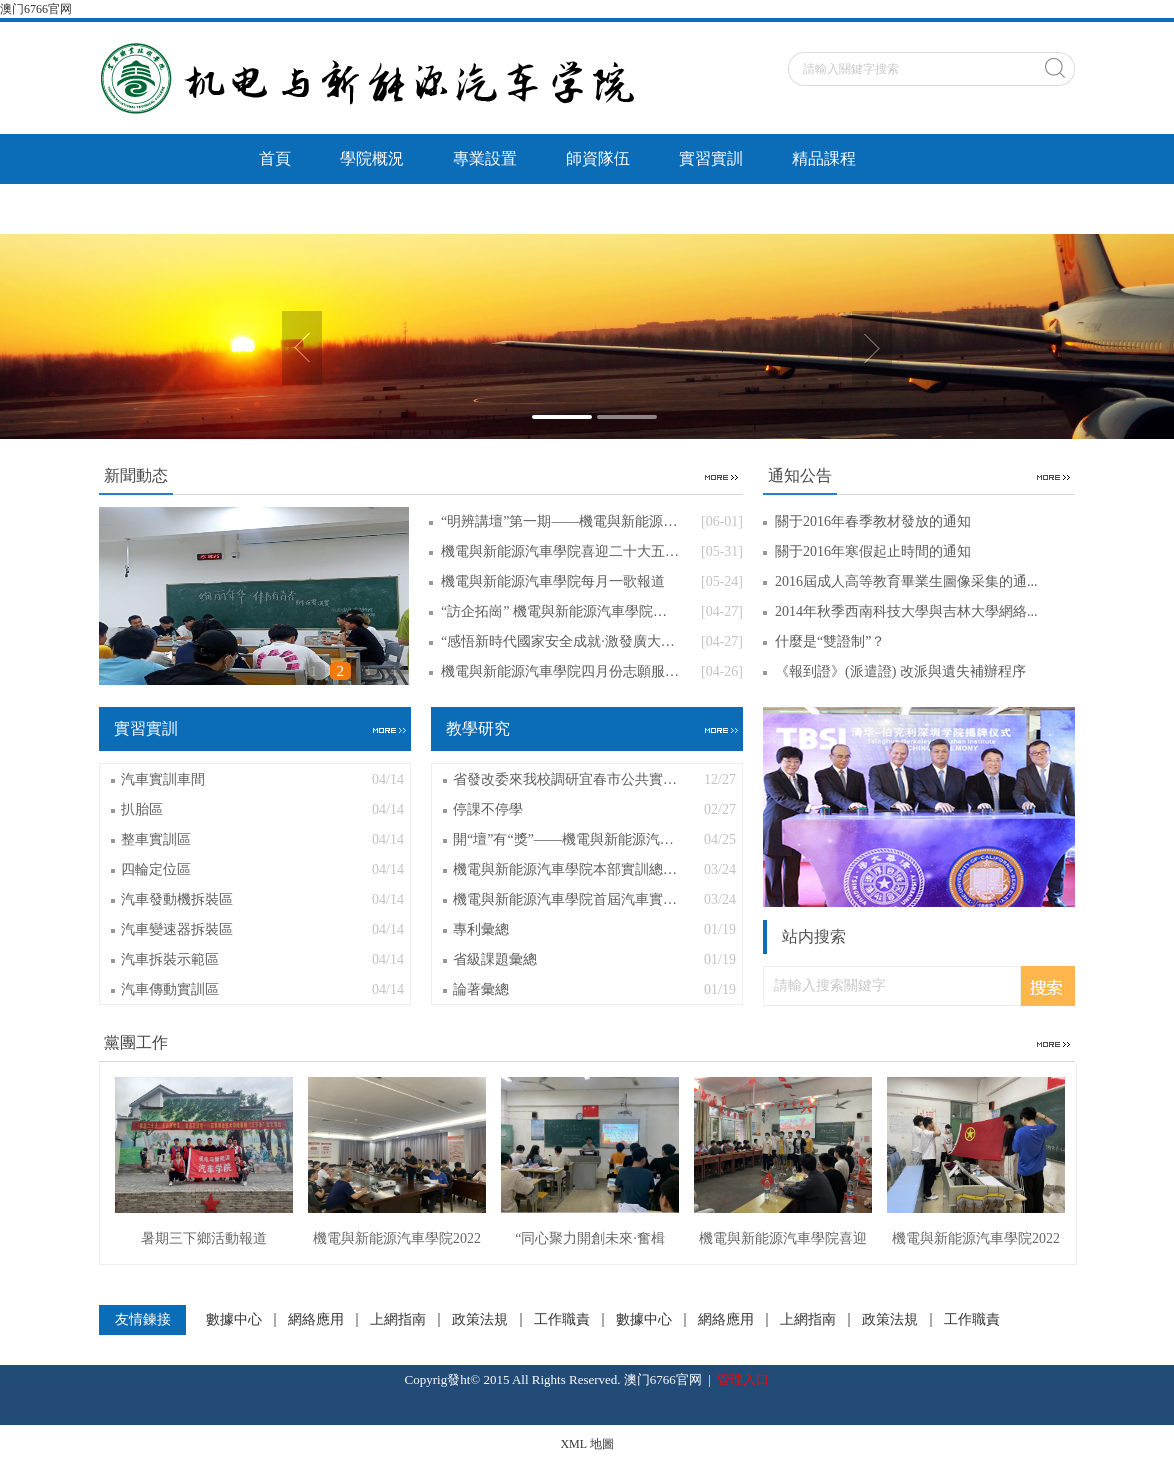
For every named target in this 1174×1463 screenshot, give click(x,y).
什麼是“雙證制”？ (830, 641)
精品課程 (824, 158)
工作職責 (562, 1320)
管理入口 (743, 1379)
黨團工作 (517, 208)
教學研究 (291, 208)
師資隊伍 (598, 158)
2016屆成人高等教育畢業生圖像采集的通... (906, 581)
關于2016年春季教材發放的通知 (873, 521)
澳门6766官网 (36, 9)
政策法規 (480, 1320)
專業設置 (485, 158)
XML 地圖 (586, 1444)
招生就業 (404, 208)
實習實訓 (711, 158)
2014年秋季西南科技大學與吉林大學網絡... (906, 611)
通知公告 (630, 208)
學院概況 (372, 158)
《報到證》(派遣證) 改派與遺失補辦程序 (900, 671)
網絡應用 (316, 1320)
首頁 (275, 158)
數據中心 (234, 1320)
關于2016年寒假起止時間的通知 (873, 551)
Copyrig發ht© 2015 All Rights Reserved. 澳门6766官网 (553, 1379)
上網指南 (398, 1320)
